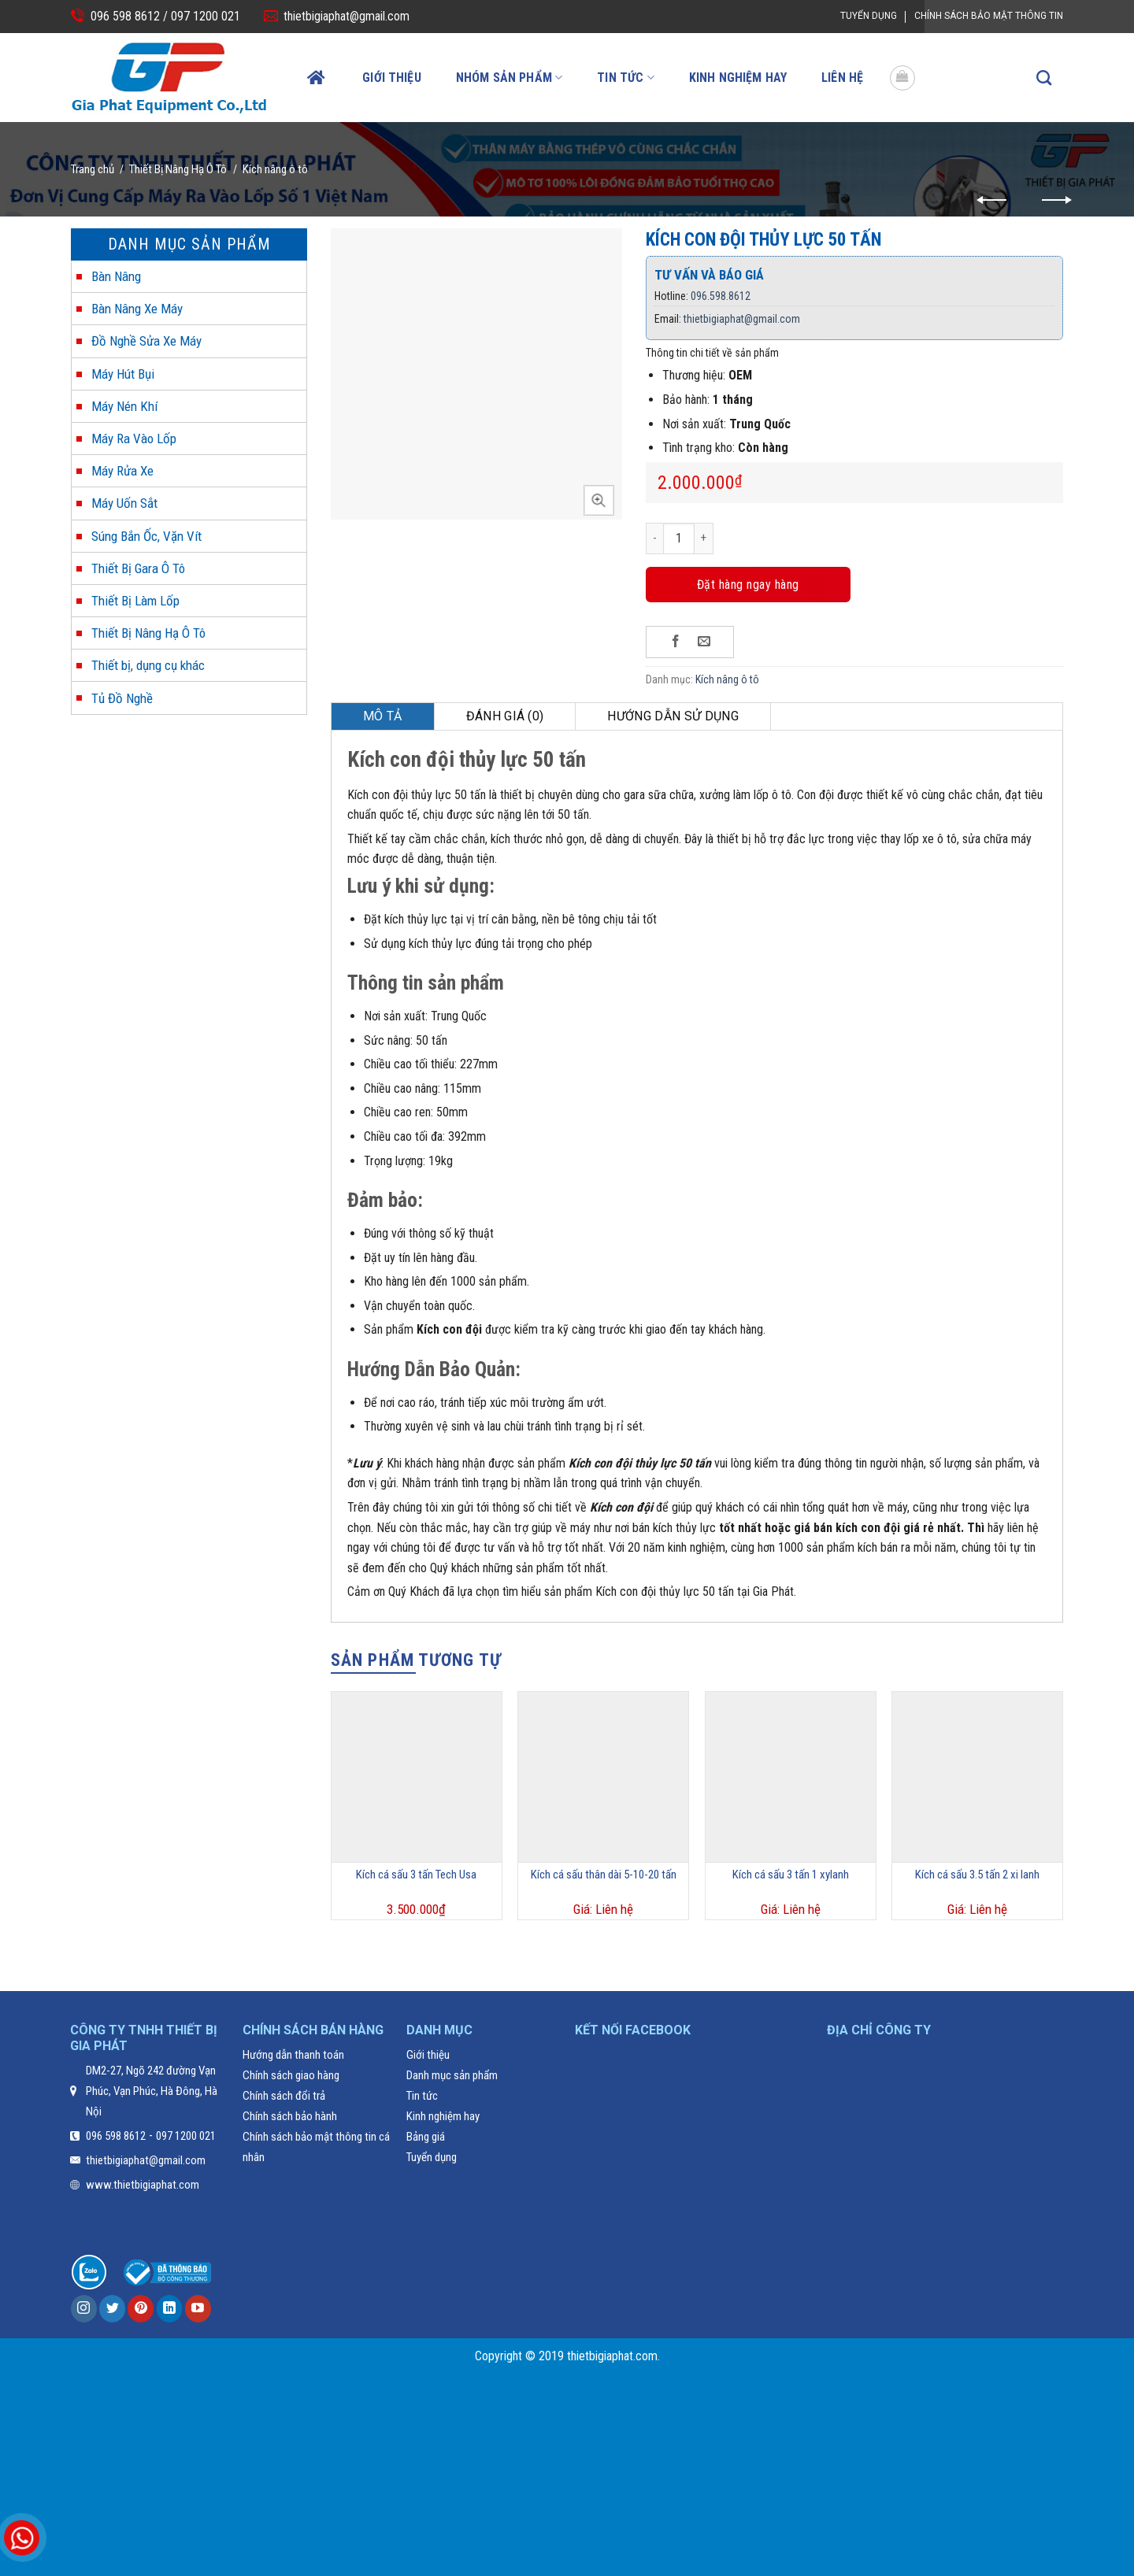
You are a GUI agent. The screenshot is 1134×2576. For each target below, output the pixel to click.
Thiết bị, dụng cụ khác (148, 665)
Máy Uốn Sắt (124, 503)
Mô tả (382, 716)
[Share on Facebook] (676, 642)
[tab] (383, 716)
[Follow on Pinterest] (141, 2308)
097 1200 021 (204, 16)
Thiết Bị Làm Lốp (135, 601)
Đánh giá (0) (505, 716)
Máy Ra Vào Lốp (133, 438)
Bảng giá (425, 2137)
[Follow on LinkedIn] (170, 2308)
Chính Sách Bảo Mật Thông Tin (988, 15)
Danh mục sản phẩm (452, 2075)
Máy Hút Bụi (122, 374)
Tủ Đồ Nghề (122, 698)
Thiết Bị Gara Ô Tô (138, 568)
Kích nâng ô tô (275, 169)
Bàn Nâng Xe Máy (137, 308)
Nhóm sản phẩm (509, 77)
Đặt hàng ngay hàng (748, 584)
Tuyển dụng (868, 15)
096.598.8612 (720, 296)
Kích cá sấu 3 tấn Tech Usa (416, 1874)
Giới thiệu (391, 77)
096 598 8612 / (129, 16)
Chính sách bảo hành (290, 2116)
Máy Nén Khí (124, 406)
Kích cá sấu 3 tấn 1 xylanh (790, 1874)
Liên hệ (842, 77)
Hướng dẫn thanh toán (293, 2055)
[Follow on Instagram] (84, 2308)
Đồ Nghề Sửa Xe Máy (146, 341)
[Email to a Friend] (704, 642)
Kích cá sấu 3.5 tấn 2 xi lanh (977, 1874)
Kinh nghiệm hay (738, 77)
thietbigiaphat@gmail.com (347, 16)
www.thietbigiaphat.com (142, 2185)
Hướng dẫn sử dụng (672, 716)
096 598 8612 (116, 2136)
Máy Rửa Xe (122, 471)
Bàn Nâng (116, 276)
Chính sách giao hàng (291, 2075)
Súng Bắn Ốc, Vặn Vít (146, 536)
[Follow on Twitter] (112, 2308)
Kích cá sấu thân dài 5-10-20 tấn (603, 1874)
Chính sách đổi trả (284, 2096)
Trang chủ (92, 169)
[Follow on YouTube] (198, 2308)
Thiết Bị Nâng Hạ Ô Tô (178, 169)
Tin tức (625, 77)
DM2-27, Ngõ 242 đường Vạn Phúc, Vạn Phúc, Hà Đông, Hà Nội (151, 2091)
